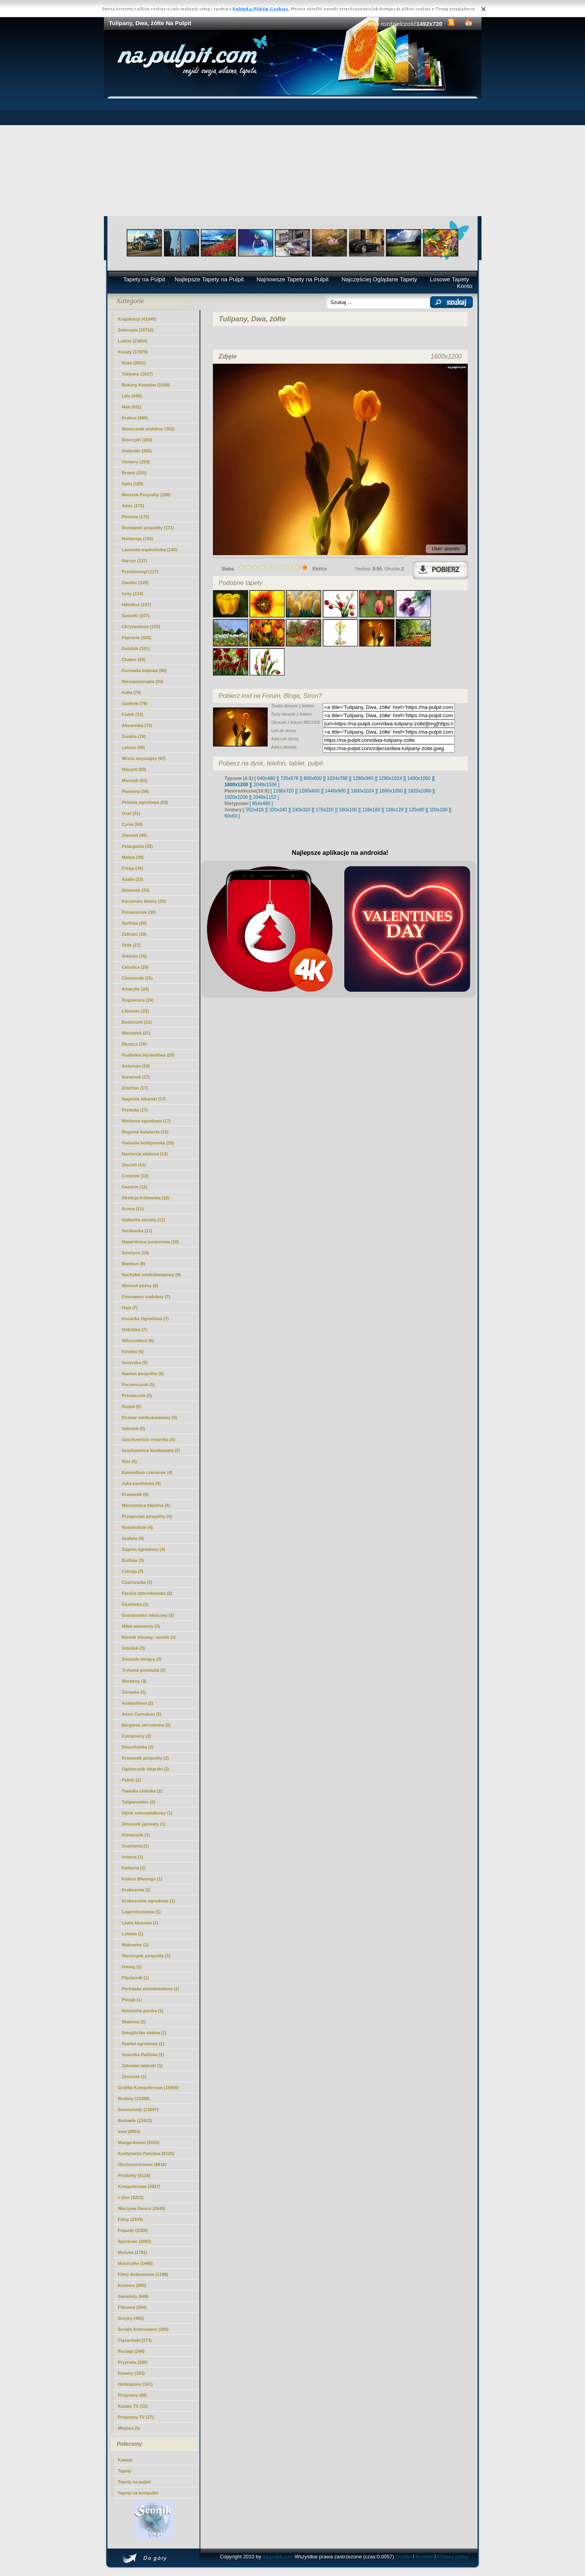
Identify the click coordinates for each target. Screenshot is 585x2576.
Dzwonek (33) (135, 890)
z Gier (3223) (131, 2197)
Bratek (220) (134, 472)
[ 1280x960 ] (363, 778)
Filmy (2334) (130, 2219)
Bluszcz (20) (134, 1044)
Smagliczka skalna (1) (144, 2032)
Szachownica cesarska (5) (148, 1439)
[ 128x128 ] (394, 810)
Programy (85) (132, 2395)
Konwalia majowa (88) (144, 670)
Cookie (403, 2557)
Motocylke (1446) (135, 2263)
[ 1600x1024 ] (362, 791)
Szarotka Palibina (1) (143, 2054)
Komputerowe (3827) (139, 2186)
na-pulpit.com (278, 2557)
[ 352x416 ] (254, 810)
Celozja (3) (133, 1571)
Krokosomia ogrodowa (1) (148, 1900)
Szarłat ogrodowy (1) (143, 2043)
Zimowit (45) (134, 835)
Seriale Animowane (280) (143, 2329)
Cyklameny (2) (136, 1736)
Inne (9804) (129, 2131)
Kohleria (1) (134, 1868)
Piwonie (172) (135, 516)
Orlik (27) (131, 945)
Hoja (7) (130, 1307)
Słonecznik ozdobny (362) (148, 428)
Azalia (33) (132, 879)
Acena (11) (133, 1208)
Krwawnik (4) (135, 1494)
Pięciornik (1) (135, 1977)
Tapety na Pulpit (144, 279)
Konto (464, 285)
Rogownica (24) (138, 1000)
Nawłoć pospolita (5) (143, 1373)
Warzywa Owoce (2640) (141, 2208)
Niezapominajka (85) (143, 681)
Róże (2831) (134, 363)
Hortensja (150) (137, 538)
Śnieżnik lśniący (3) (142, 1659)
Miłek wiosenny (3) (141, 1626)
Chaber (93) (134, 659)
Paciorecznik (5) (138, 1384)
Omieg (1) (132, 1966)
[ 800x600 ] (312, 778)
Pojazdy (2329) (133, 2230)
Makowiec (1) (135, 1944)
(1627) (137, 374)
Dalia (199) (133, 483)
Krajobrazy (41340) (137, 319)
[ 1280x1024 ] (390, 778)
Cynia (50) (132, 824)
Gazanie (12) (134, 1186)
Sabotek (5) (133, 1428)
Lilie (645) (132, 396)
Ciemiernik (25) (137, 978)
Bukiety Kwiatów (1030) (146, 385)
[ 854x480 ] (261, 803)
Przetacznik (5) (137, 1395)
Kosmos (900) (132, 2285)
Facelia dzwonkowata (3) (147, 1593)
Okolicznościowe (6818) (142, 2164)
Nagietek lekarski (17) (144, 1099)
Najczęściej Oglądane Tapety (379, 279)
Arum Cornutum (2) (142, 1714)
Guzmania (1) (135, 1846)
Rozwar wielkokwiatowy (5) (149, 1417)
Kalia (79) (131, 692)
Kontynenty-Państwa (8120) (146, 2153)
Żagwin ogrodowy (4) (143, 1549)
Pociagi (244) (131, 2351)
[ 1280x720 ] (283, 791)
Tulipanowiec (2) (138, 1802)
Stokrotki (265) (137, 450)
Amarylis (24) (135, 989)
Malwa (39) (133, 857)
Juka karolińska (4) (141, 1483)
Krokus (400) (135, 417)
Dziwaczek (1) (136, 1835)
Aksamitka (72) (137, 725)
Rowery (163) (131, 2373)
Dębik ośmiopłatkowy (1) (147, 1813)
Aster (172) (133, 505)
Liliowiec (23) (135, 1011)
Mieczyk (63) (134, 780)
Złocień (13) (134, 1164)
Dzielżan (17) (135, 1088)
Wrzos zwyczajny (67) (144, 758)
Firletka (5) (133, 1351)
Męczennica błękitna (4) (146, 1505)
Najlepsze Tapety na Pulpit (209, 279)
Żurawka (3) (134, 1692)
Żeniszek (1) (134, 2076)
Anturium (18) (136, 1066)
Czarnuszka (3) (137, 1582)
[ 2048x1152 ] (265, 797)
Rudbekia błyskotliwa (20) (148, 1055)
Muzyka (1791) (132, 2252)
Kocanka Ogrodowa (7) (145, 1318)
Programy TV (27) (136, 2417)
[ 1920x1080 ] (419, 791)
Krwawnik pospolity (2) (145, 1758)
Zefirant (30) (134, 934)
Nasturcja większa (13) (145, 1153)
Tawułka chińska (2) (142, 1791)
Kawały (125, 2460)
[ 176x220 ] (324, 810)
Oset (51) (131, 813)
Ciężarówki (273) (135, 2340)
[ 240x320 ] (301, 810)
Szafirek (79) (134, 703)
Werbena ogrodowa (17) (146, 1121)
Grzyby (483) (131, 2318)
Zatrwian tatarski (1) (142, 2065)
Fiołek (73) (132, 714)
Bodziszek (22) (137, 1022)
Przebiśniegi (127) (140, 571)
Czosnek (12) (135, 1175)
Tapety (125, 2471)
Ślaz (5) (129, 1461)
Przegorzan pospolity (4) (147, 1516)
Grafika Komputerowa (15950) (148, 2087)
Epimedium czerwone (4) (147, 1472)
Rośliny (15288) (134, 2098)
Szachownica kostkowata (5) (151, 1450)
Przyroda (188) (133, 2362)
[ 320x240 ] (277, 810)
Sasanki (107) (135, 615)
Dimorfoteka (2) (138, 1747)
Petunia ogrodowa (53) (145, 802)
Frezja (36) (132, 868)
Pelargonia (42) (137, 846)
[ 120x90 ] (416, 810)
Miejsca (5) (129, 2428)
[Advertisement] (292, 157)
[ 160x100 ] (348, 810)
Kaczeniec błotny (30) (144, 901)
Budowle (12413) (135, 2120)
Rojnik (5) (132, 1406)
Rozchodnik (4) (137, 1527)
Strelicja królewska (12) (146, 1197)
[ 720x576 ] (289, 778)
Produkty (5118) (134, 2175)
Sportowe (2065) (134, 2241)
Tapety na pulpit (134, 2481)
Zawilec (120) (135, 582)
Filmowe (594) (132, 2307)
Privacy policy (452, 2557)
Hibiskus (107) (136, 604)
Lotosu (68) (133, 747)
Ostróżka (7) (134, 1329)
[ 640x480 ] (266, 778)
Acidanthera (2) (137, 1703)
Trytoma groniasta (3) (144, 1670)
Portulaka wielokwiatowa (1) (150, 1988)
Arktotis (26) (134, 956)
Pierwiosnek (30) (139, 912)
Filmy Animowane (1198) (143, 2274)
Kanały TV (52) (133, 2406)
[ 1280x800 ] (309, 791)
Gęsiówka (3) (135, 1604)
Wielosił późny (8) (140, 1285)
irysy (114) (132, 593)
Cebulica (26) (135, 967)
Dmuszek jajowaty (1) (143, 1824)
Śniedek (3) (133, 1648)
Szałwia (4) (133, 1538)
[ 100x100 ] (438, 810)
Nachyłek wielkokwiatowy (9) (151, 1274)
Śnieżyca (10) (135, 1252)
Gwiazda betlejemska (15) (148, 1142)
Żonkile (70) (134, 736)
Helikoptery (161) (135, 2384)
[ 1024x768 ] (337, 778)
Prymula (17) (135, 1110)
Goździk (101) (136, 648)
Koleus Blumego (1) (142, 1878)
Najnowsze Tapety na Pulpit (292, 279)
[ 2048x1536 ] (265, 784)
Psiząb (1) (132, 1999)
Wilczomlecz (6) (138, 1340)
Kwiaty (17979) (133, 352)
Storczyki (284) (137, 439)
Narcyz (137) (134, 560)
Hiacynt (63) (134, 769)
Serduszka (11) (137, 1230)
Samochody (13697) (138, 2109)
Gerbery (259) (136, 461)
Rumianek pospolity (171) (148, 527)
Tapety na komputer (138, 2492)
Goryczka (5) (135, 1362)
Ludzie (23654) (133, 341)
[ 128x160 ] (371, 810)
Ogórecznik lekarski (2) (145, 1769)
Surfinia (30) (134, 923)
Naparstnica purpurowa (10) (150, 1241)
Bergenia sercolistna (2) (146, 1725)
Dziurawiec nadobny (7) (146, 1296)
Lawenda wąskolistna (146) (149, 549)
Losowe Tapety (449, 279)
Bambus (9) (133, 1263)
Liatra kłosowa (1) (140, 1922)
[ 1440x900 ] (335, 791)
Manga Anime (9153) (139, 2142)
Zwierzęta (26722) (136, 330)
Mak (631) (132, 406)
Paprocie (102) (136, 637)
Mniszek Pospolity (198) (146, 494)
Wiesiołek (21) (136, 1033)
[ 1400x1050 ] (419, 778)
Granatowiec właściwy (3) (148, 1615)
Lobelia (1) (133, 1933)
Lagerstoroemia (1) (141, 1911)
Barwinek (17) (136, 1077)
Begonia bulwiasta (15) (145, 1132)
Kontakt (424, 2557)
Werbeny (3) (134, 1681)
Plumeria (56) (135, 791)
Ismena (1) (132, 1857)
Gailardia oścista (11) (143, 1219)
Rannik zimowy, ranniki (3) (149, 1637)
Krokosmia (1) (136, 1889)
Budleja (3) (133, 1560)
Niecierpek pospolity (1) (146, 1955)
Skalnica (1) (134, 2021)
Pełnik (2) (131, 1780)
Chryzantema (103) (141, 626)
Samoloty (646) (133, 2296)
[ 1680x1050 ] (391, 791)
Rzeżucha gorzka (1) (143, 2010)
